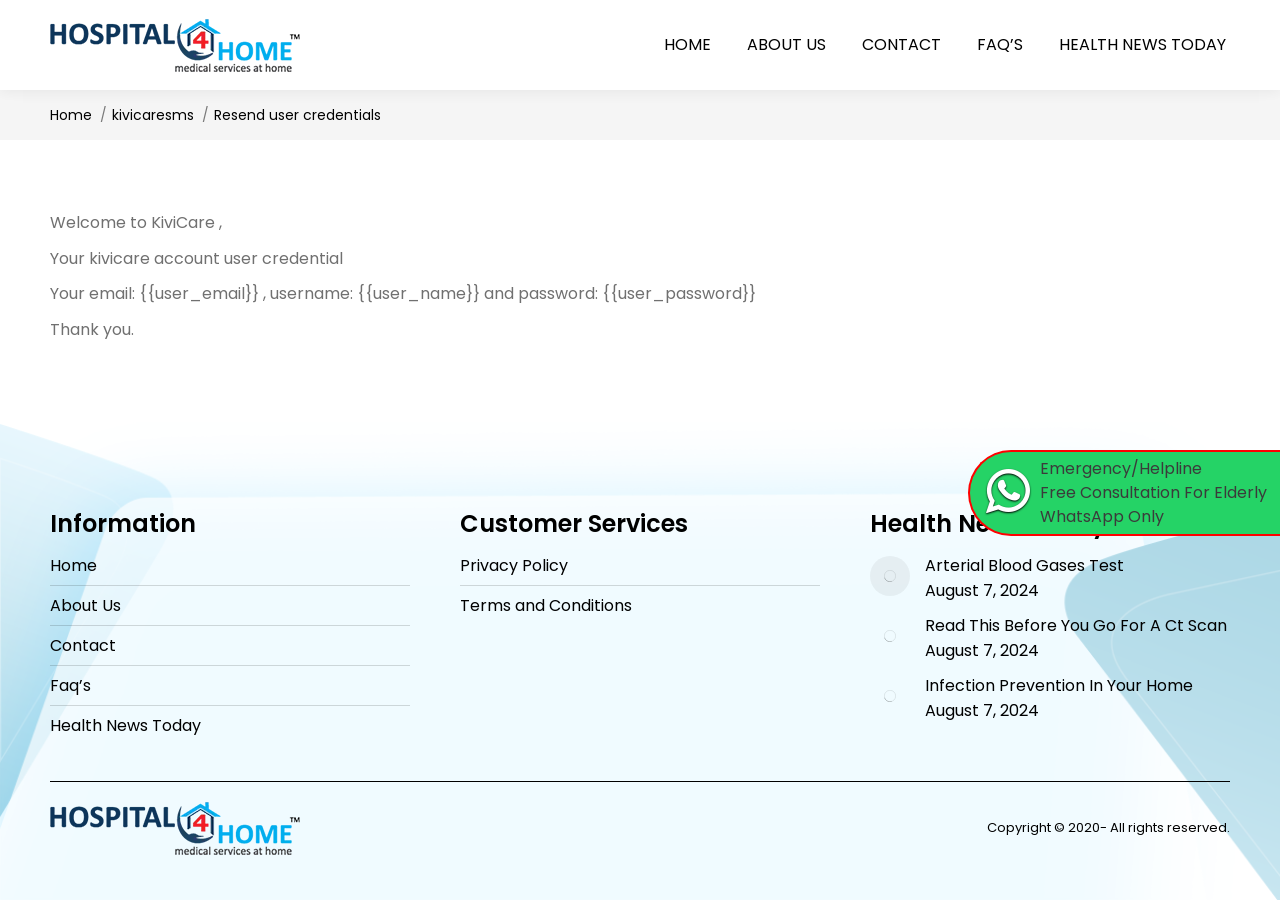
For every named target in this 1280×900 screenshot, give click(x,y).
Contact (83, 646)
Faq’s (70, 686)
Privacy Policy (514, 566)
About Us (85, 606)
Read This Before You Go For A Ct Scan (1076, 626)
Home (73, 566)
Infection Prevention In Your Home (1059, 686)
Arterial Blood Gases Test (1024, 566)
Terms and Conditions (546, 606)
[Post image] (890, 576)
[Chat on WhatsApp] (1125, 493)
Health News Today (125, 726)
